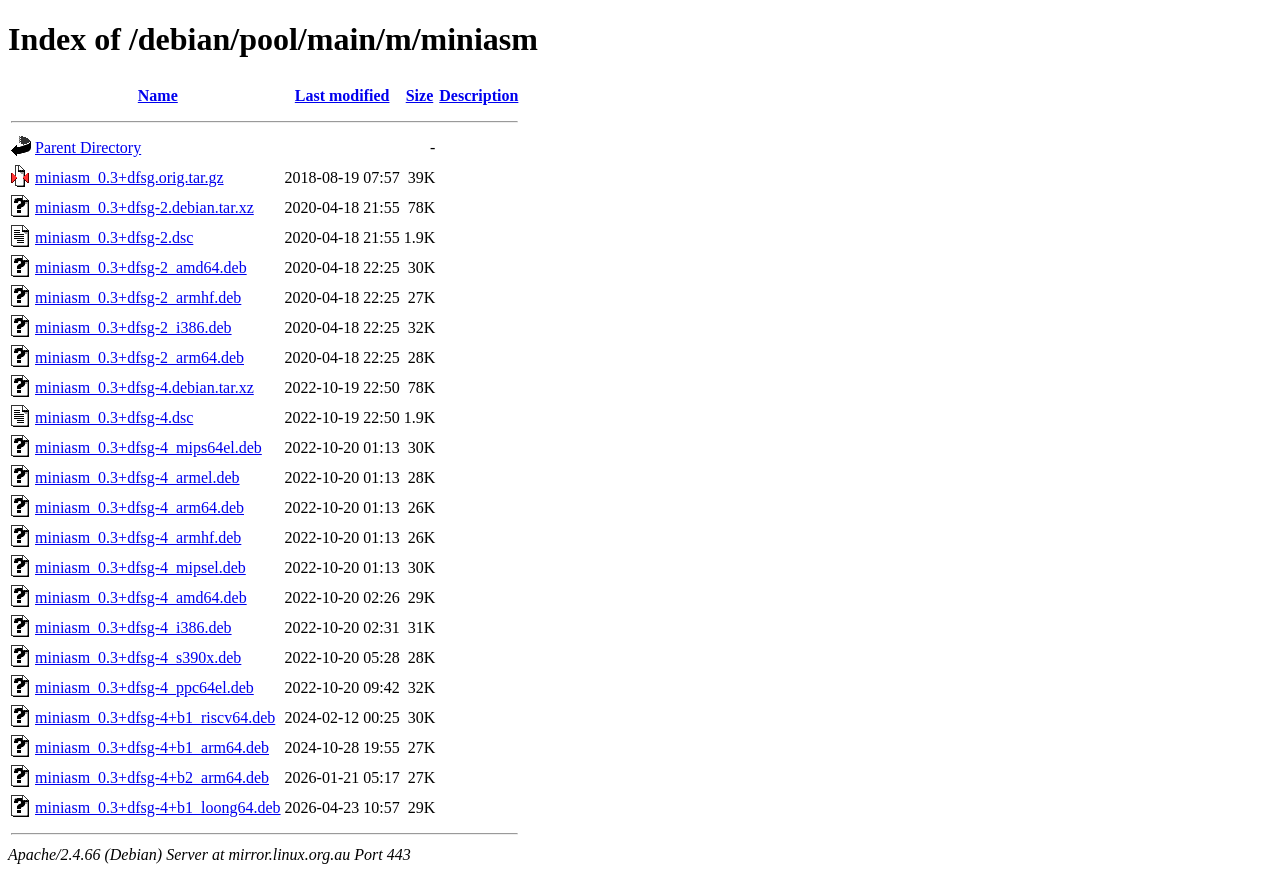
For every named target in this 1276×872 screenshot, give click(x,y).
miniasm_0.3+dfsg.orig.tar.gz (129, 177)
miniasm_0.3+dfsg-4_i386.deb (133, 627)
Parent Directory (88, 147)
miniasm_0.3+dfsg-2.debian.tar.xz (144, 207)
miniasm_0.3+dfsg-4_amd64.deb (141, 597)
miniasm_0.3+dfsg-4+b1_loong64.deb (158, 807)
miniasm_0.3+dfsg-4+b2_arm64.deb (152, 777)
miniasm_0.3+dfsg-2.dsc (114, 237)
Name (158, 95)
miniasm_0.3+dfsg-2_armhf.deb (138, 297)
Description (478, 95)
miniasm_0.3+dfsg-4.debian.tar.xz (144, 387)
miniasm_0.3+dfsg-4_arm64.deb (139, 507)
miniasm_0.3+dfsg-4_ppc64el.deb (144, 687)
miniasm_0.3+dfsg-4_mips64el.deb (148, 447)
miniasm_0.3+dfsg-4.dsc (114, 417)
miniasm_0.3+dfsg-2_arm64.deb (139, 357)
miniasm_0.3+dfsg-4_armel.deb (137, 477)
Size (420, 95)
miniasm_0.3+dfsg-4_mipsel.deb (140, 567)
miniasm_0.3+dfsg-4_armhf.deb (138, 537)
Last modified (342, 95)
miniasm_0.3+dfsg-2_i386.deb (133, 327)
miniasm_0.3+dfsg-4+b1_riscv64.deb (155, 717)
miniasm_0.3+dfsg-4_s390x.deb (138, 657)
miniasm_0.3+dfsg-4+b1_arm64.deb (152, 747)
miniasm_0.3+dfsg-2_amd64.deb (141, 267)
